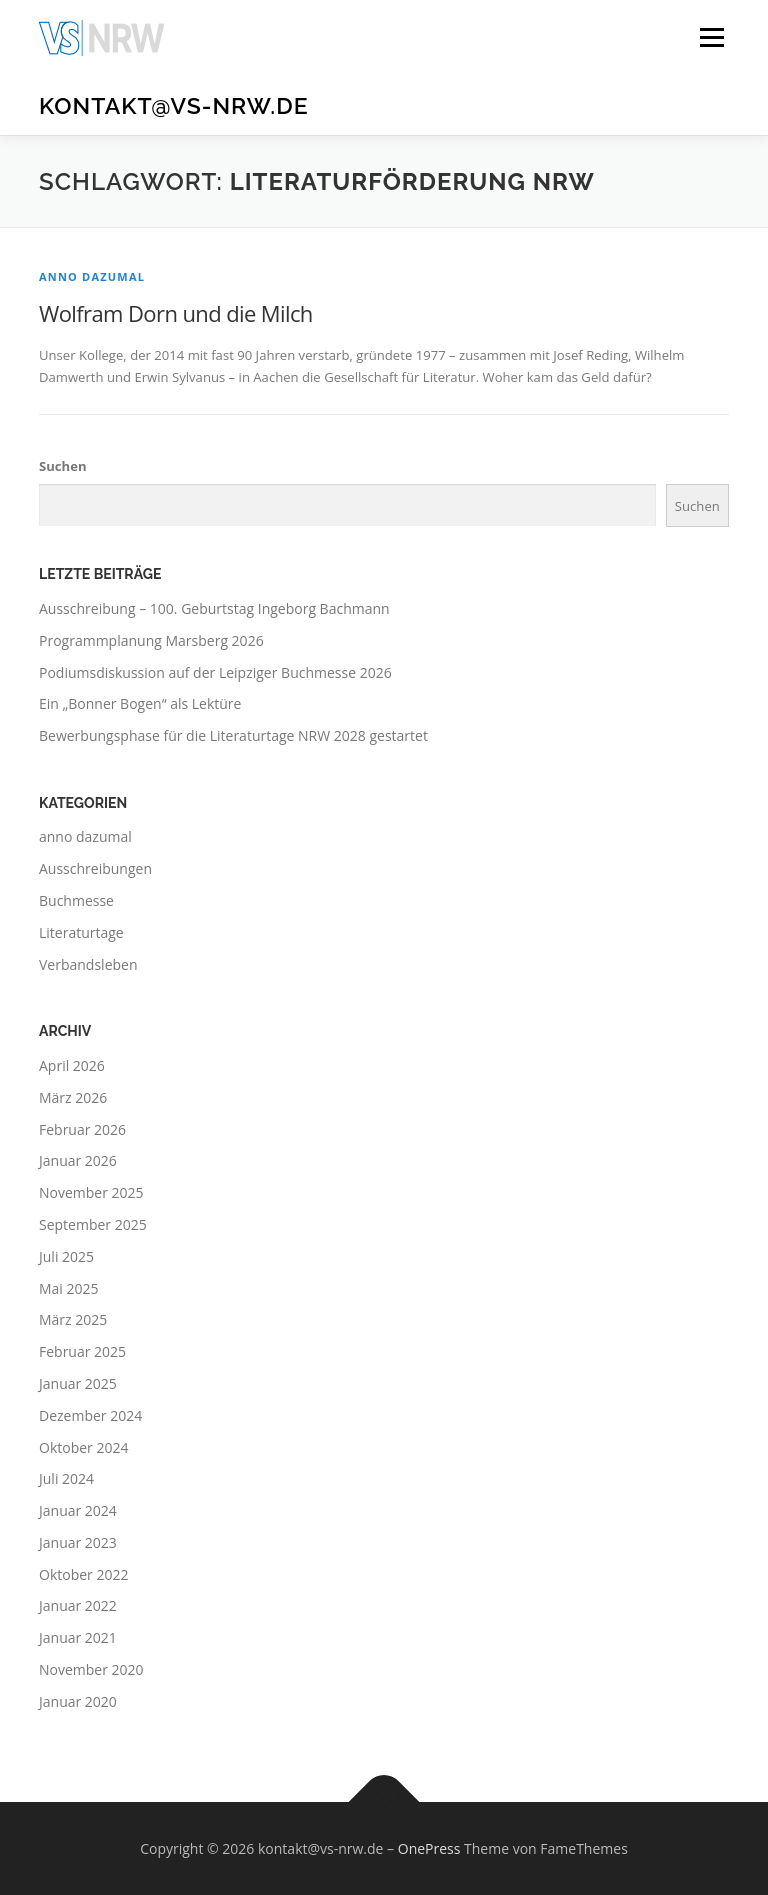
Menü (711, 37)
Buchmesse (76, 900)
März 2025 (73, 1319)
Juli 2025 (66, 1256)
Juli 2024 (66, 1478)
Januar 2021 (78, 1637)
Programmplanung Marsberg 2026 (151, 640)
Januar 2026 (78, 1160)
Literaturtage (81, 932)
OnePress (429, 1848)
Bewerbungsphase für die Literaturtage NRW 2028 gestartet (233, 735)
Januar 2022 (78, 1605)
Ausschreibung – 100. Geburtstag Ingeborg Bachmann (214, 608)
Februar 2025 (82, 1351)
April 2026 (72, 1065)
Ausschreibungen (95, 868)
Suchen (63, 466)
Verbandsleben (88, 964)
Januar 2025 (78, 1383)
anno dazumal (92, 276)
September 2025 (93, 1224)
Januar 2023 (78, 1542)
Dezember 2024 (90, 1415)
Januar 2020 (78, 1701)
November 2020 (91, 1669)
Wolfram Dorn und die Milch (176, 313)
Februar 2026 (82, 1129)
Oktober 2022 (83, 1574)
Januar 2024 (78, 1510)
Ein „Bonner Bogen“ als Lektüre (140, 703)
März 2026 (73, 1097)
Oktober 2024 (83, 1447)
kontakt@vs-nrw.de (174, 105)
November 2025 (91, 1192)
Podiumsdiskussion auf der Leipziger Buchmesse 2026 (215, 672)
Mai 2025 (69, 1288)
